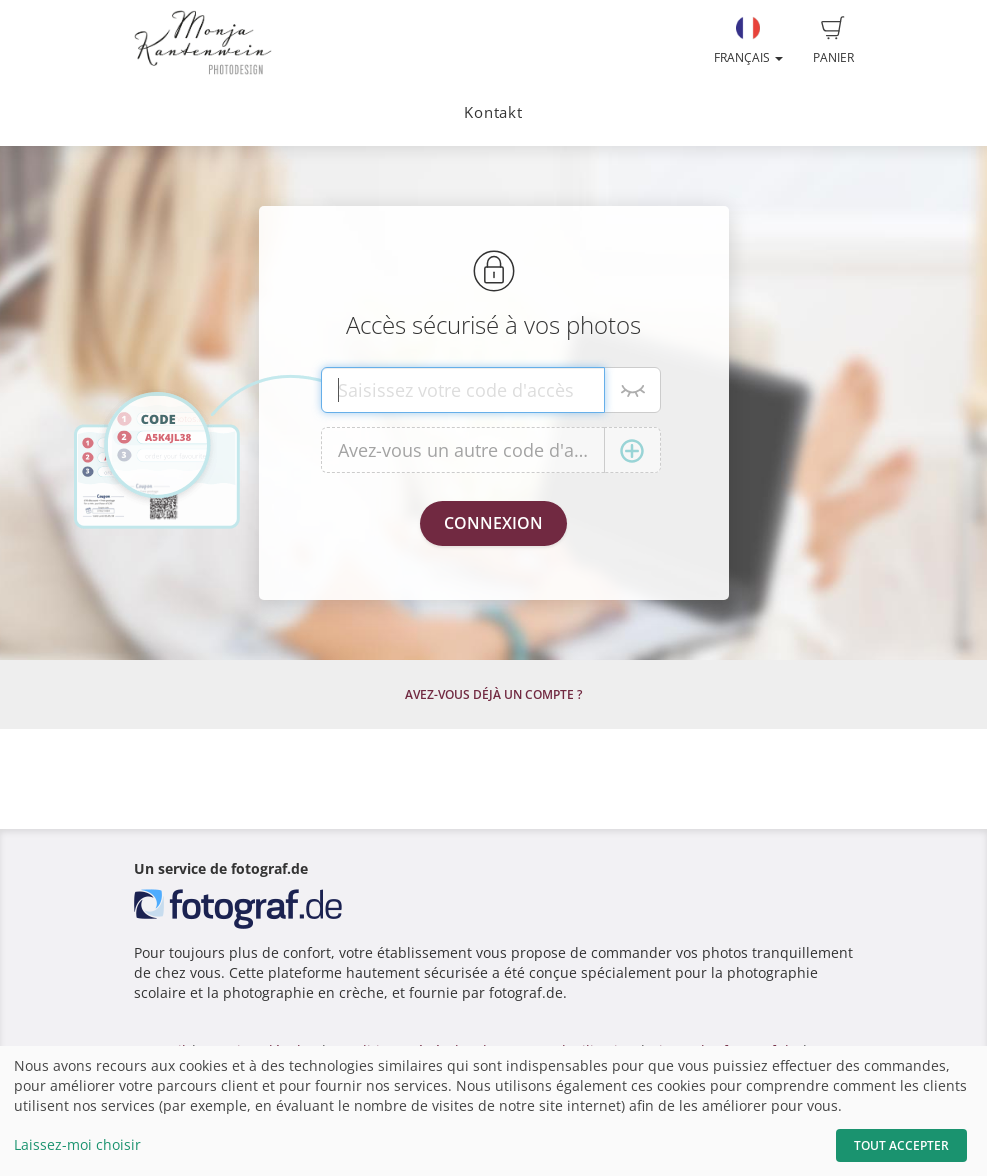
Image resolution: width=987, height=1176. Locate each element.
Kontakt (493, 112)
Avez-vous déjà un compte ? (493, 694)
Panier (833, 41)
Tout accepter (901, 1145)
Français (748, 41)
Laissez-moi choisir (77, 1144)
